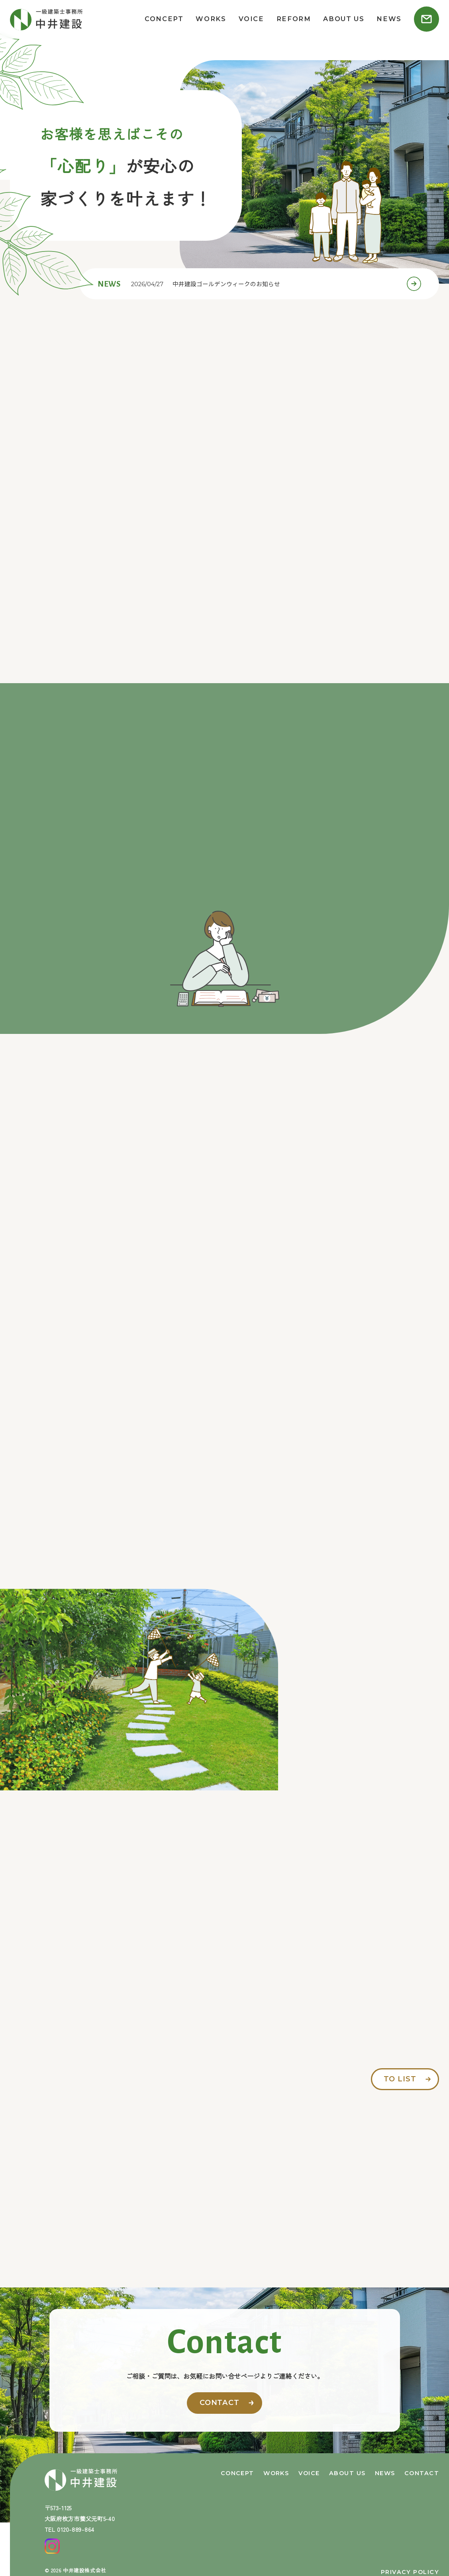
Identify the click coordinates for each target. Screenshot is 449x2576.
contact (219, 2402)
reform (293, 19)
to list (400, 2079)
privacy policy (410, 2572)
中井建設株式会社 (84, 2570)
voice (251, 19)
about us (343, 19)
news (389, 19)
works (211, 19)
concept (164, 19)
